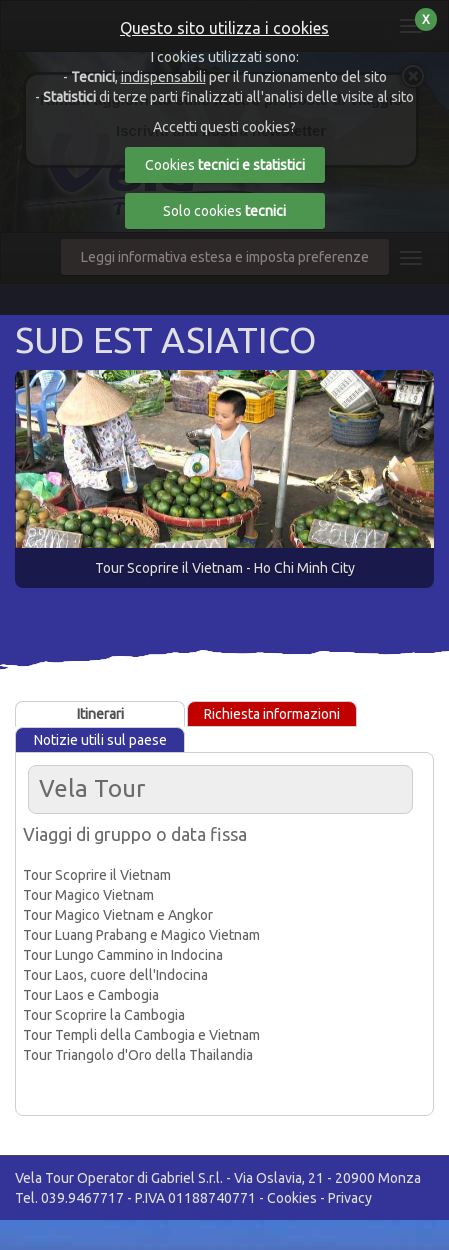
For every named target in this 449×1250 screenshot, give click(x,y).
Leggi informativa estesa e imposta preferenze (225, 257)
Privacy (350, 1198)
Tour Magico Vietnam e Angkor (118, 915)
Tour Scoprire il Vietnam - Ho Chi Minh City (225, 568)
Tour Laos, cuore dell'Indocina (115, 975)
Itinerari (100, 714)
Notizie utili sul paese (100, 740)
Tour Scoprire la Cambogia (104, 1015)
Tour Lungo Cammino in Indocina (123, 955)
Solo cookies (224, 211)
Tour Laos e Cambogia (91, 995)
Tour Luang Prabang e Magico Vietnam (141, 935)
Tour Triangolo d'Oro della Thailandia (138, 1055)
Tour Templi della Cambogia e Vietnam (141, 1035)
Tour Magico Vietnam (88, 895)
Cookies (292, 1198)
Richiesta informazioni (272, 714)
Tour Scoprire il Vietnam (97, 875)
